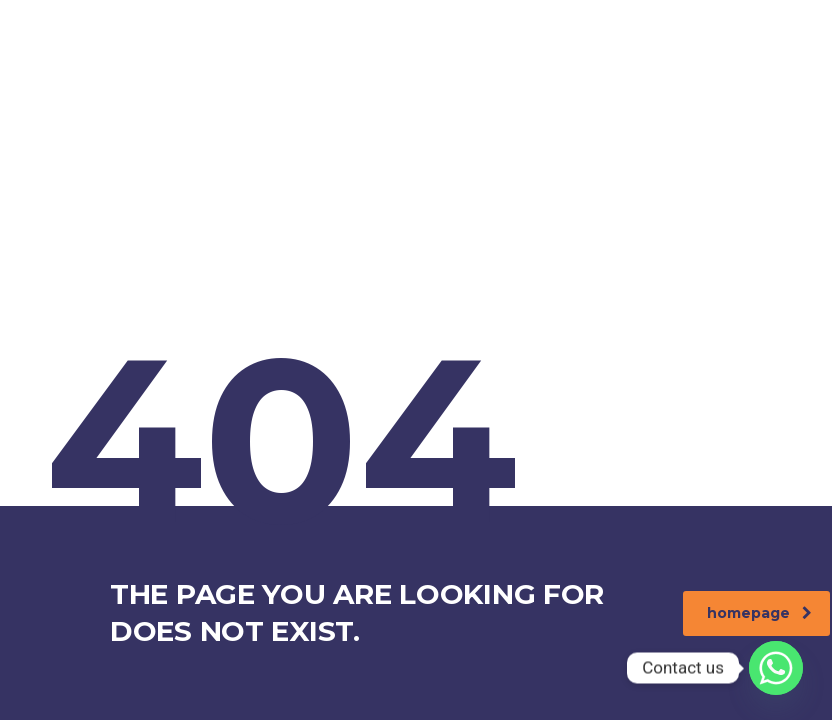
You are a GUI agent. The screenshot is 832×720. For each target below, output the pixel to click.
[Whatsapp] (776, 668)
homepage (759, 613)
